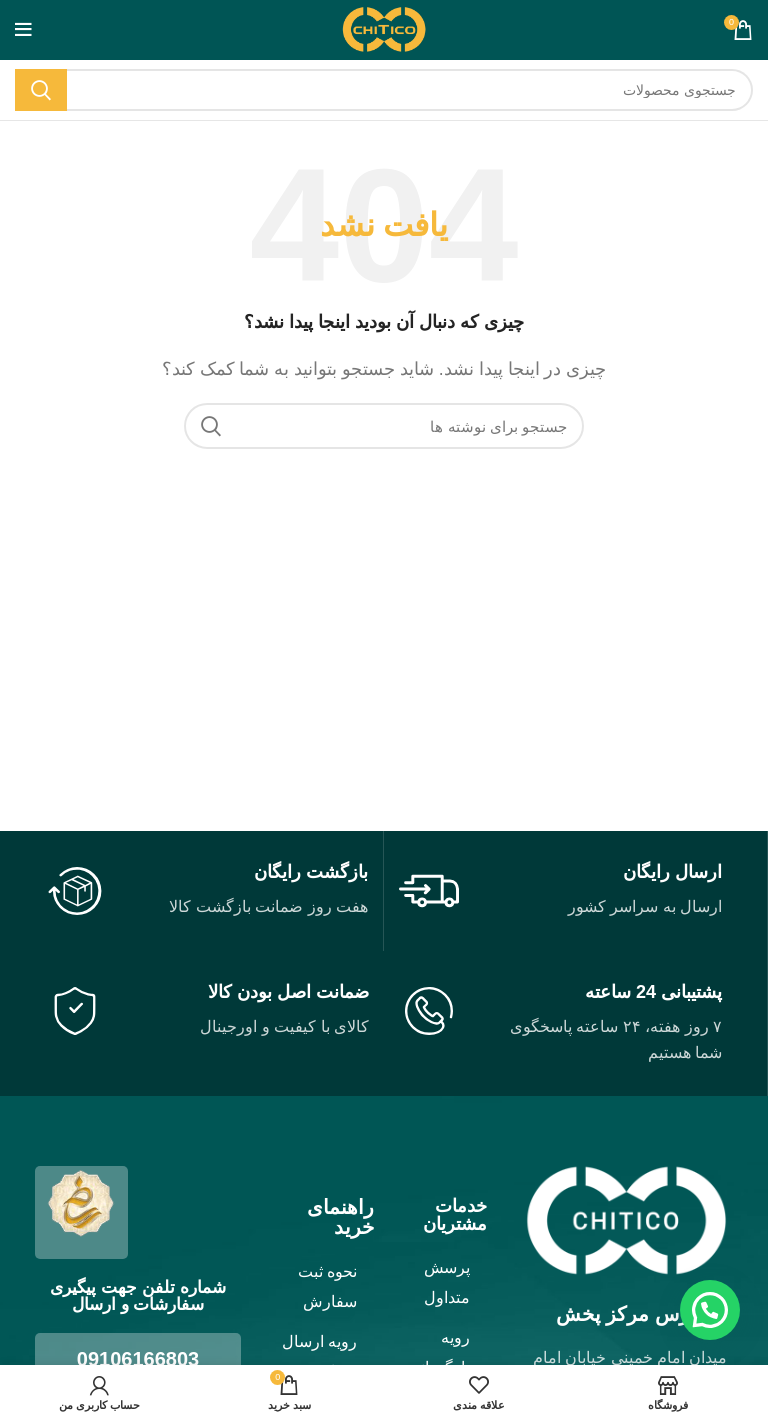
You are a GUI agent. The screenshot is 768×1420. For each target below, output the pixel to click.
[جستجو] (384, 90)
